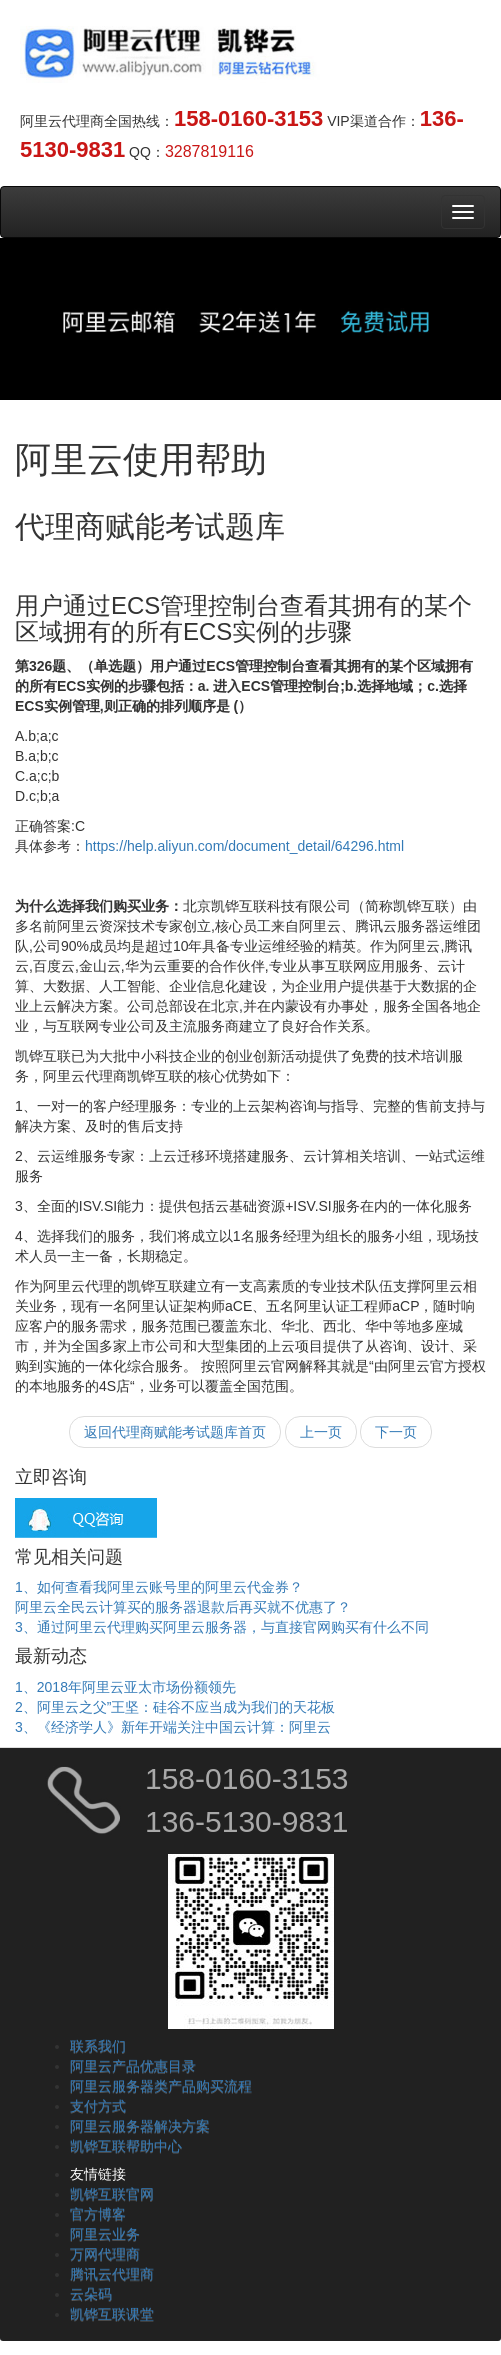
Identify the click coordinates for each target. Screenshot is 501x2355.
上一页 (321, 1432)
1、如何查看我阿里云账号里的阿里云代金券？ (159, 1587)
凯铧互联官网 (112, 2194)
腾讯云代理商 (112, 2274)
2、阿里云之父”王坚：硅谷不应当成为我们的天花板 (175, 1707)
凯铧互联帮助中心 (126, 2146)
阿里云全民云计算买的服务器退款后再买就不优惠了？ (183, 1607)
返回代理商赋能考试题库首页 (175, 1432)
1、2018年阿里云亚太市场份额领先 (125, 1687)
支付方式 (98, 2106)
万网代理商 (105, 2254)
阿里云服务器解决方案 (140, 2126)
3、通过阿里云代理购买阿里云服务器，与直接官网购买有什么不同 (222, 1627)
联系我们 (98, 2046)
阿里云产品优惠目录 (133, 2066)
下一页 (396, 1432)
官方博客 (98, 2214)
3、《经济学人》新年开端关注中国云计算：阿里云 (173, 1727)
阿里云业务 (105, 2234)
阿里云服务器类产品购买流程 (161, 2086)
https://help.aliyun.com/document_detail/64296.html (244, 846)
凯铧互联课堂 (112, 2314)
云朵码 (91, 2294)
